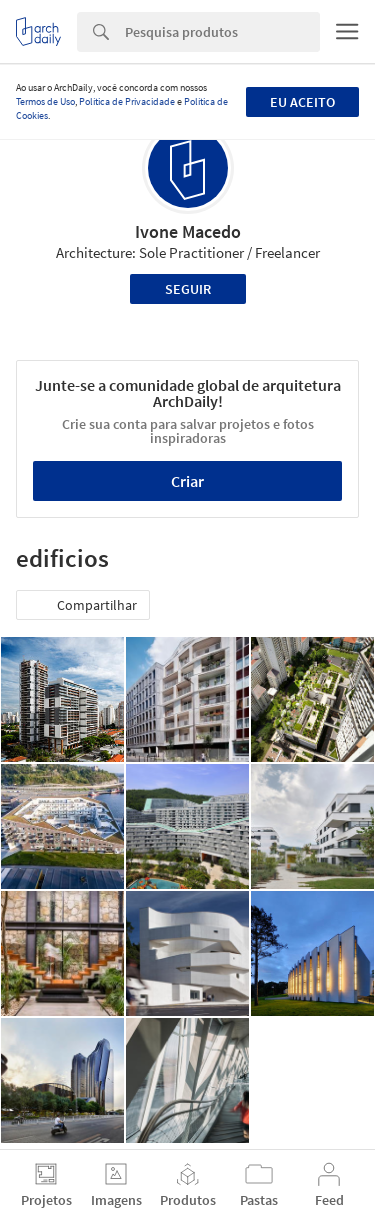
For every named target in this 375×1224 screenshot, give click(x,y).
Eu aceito (302, 102)
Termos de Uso (45, 101)
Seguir (188, 289)
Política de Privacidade (127, 101)
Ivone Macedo (188, 231)
